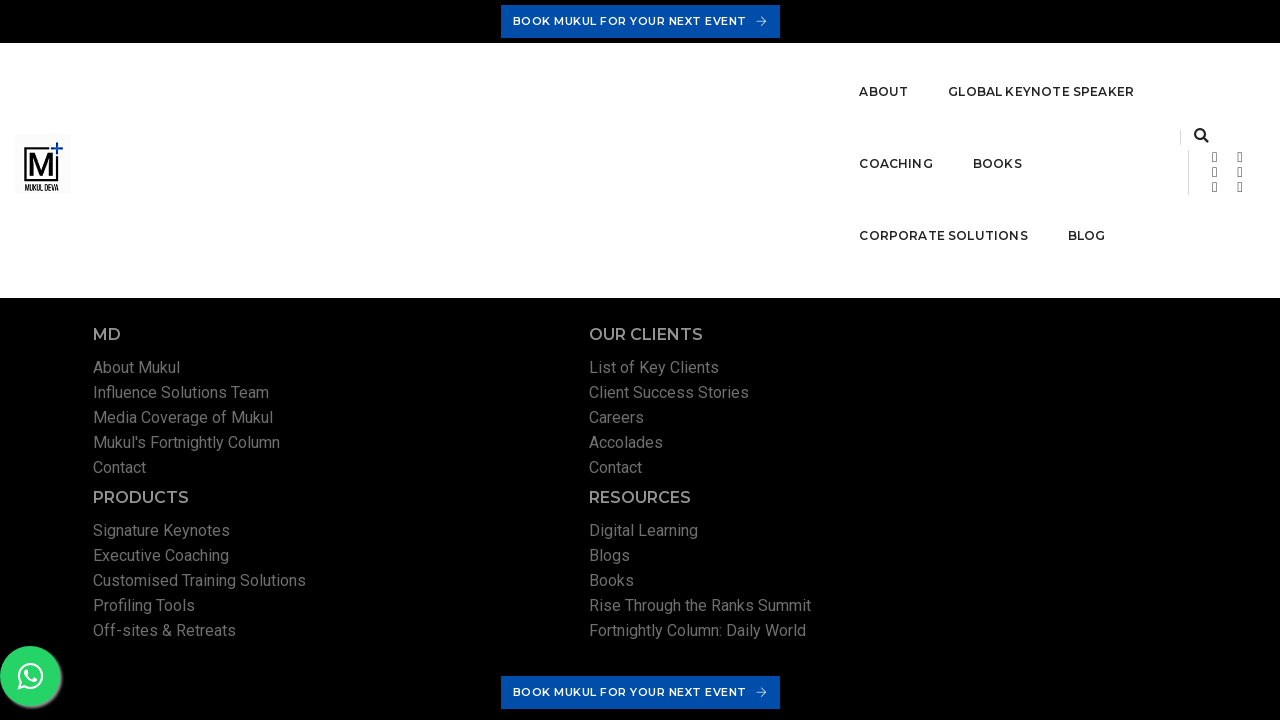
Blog (937, 89)
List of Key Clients (458, 373)
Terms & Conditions (1023, 610)
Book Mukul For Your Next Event (640, 21)
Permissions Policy (1151, 610)
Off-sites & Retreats (756, 473)
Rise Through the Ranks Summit (1089, 448)
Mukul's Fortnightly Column (193, 448)
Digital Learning (1032, 373)
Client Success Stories (473, 398)
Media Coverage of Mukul (190, 423)
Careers (420, 423)
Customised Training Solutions (791, 423)
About (217, 89)
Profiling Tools (736, 448)
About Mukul (143, 373)
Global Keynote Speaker (375, 89)
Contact (126, 473)
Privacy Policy (910, 610)
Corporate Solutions (794, 89)
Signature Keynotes (753, 373)
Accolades (430, 448)
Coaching (544, 89)
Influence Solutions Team (188, 398)
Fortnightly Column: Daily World (1086, 473)
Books (645, 89)
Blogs (998, 398)
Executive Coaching (753, 398)
